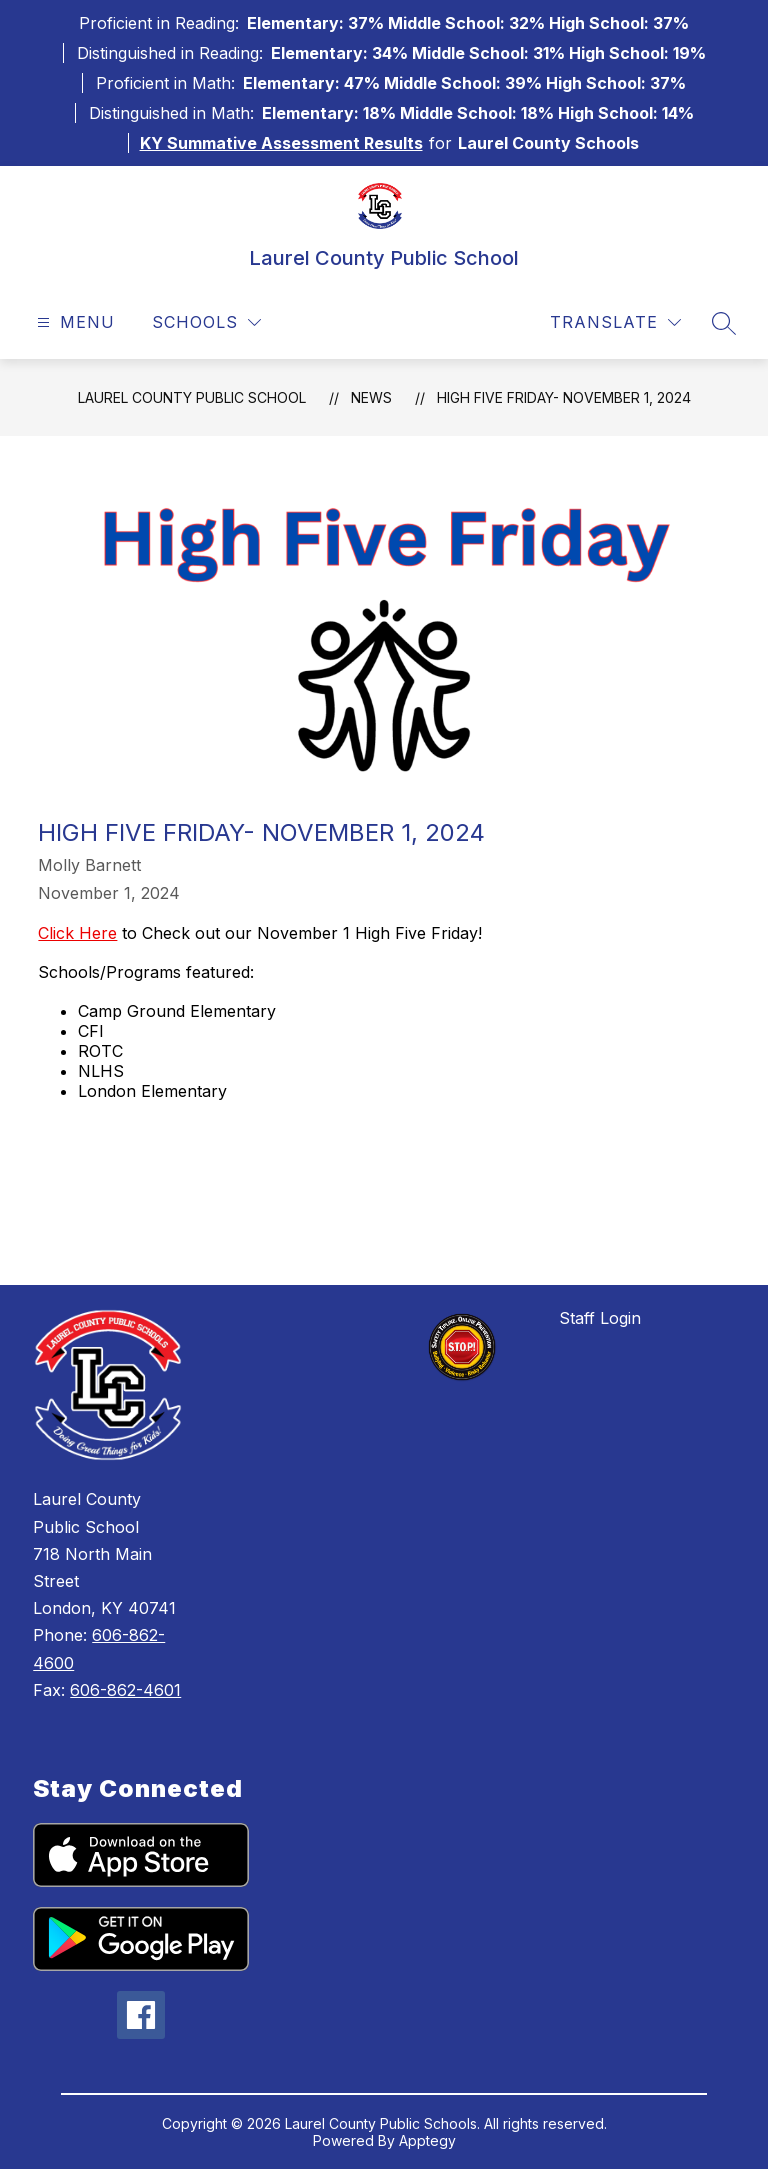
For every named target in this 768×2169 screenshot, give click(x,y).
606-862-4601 (125, 1690)
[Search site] (724, 323)
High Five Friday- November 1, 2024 (564, 397)
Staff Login (600, 1318)
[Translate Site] (615, 322)
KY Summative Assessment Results (281, 143)
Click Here (77, 933)
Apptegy (427, 2140)
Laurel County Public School (192, 397)
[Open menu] (73, 322)
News (371, 397)
